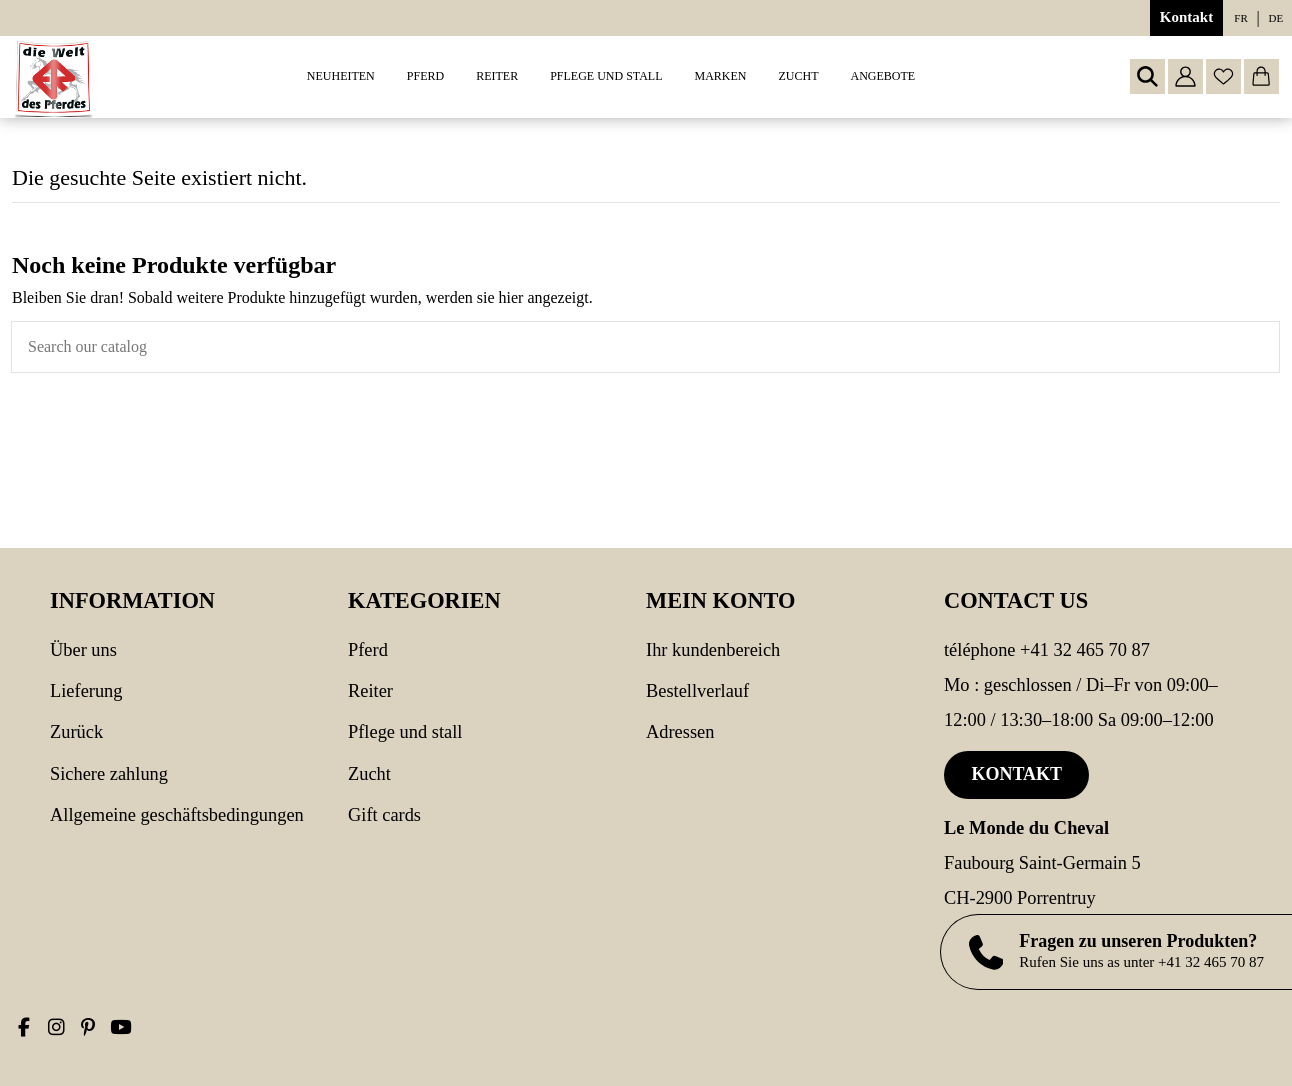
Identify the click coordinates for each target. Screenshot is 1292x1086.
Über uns (83, 650)
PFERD (368, 650)
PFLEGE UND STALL (405, 732)
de (1276, 18)
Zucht (369, 774)
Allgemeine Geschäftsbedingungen (177, 815)
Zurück (76, 732)
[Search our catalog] (1264, 347)
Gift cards (384, 815)
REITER (370, 691)
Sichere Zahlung (109, 774)
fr (1240, 18)
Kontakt (1186, 17)
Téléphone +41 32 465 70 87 (1047, 650)
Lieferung (86, 691)
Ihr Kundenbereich (713, 650)
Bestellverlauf (697, 691)
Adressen (680, 732)
